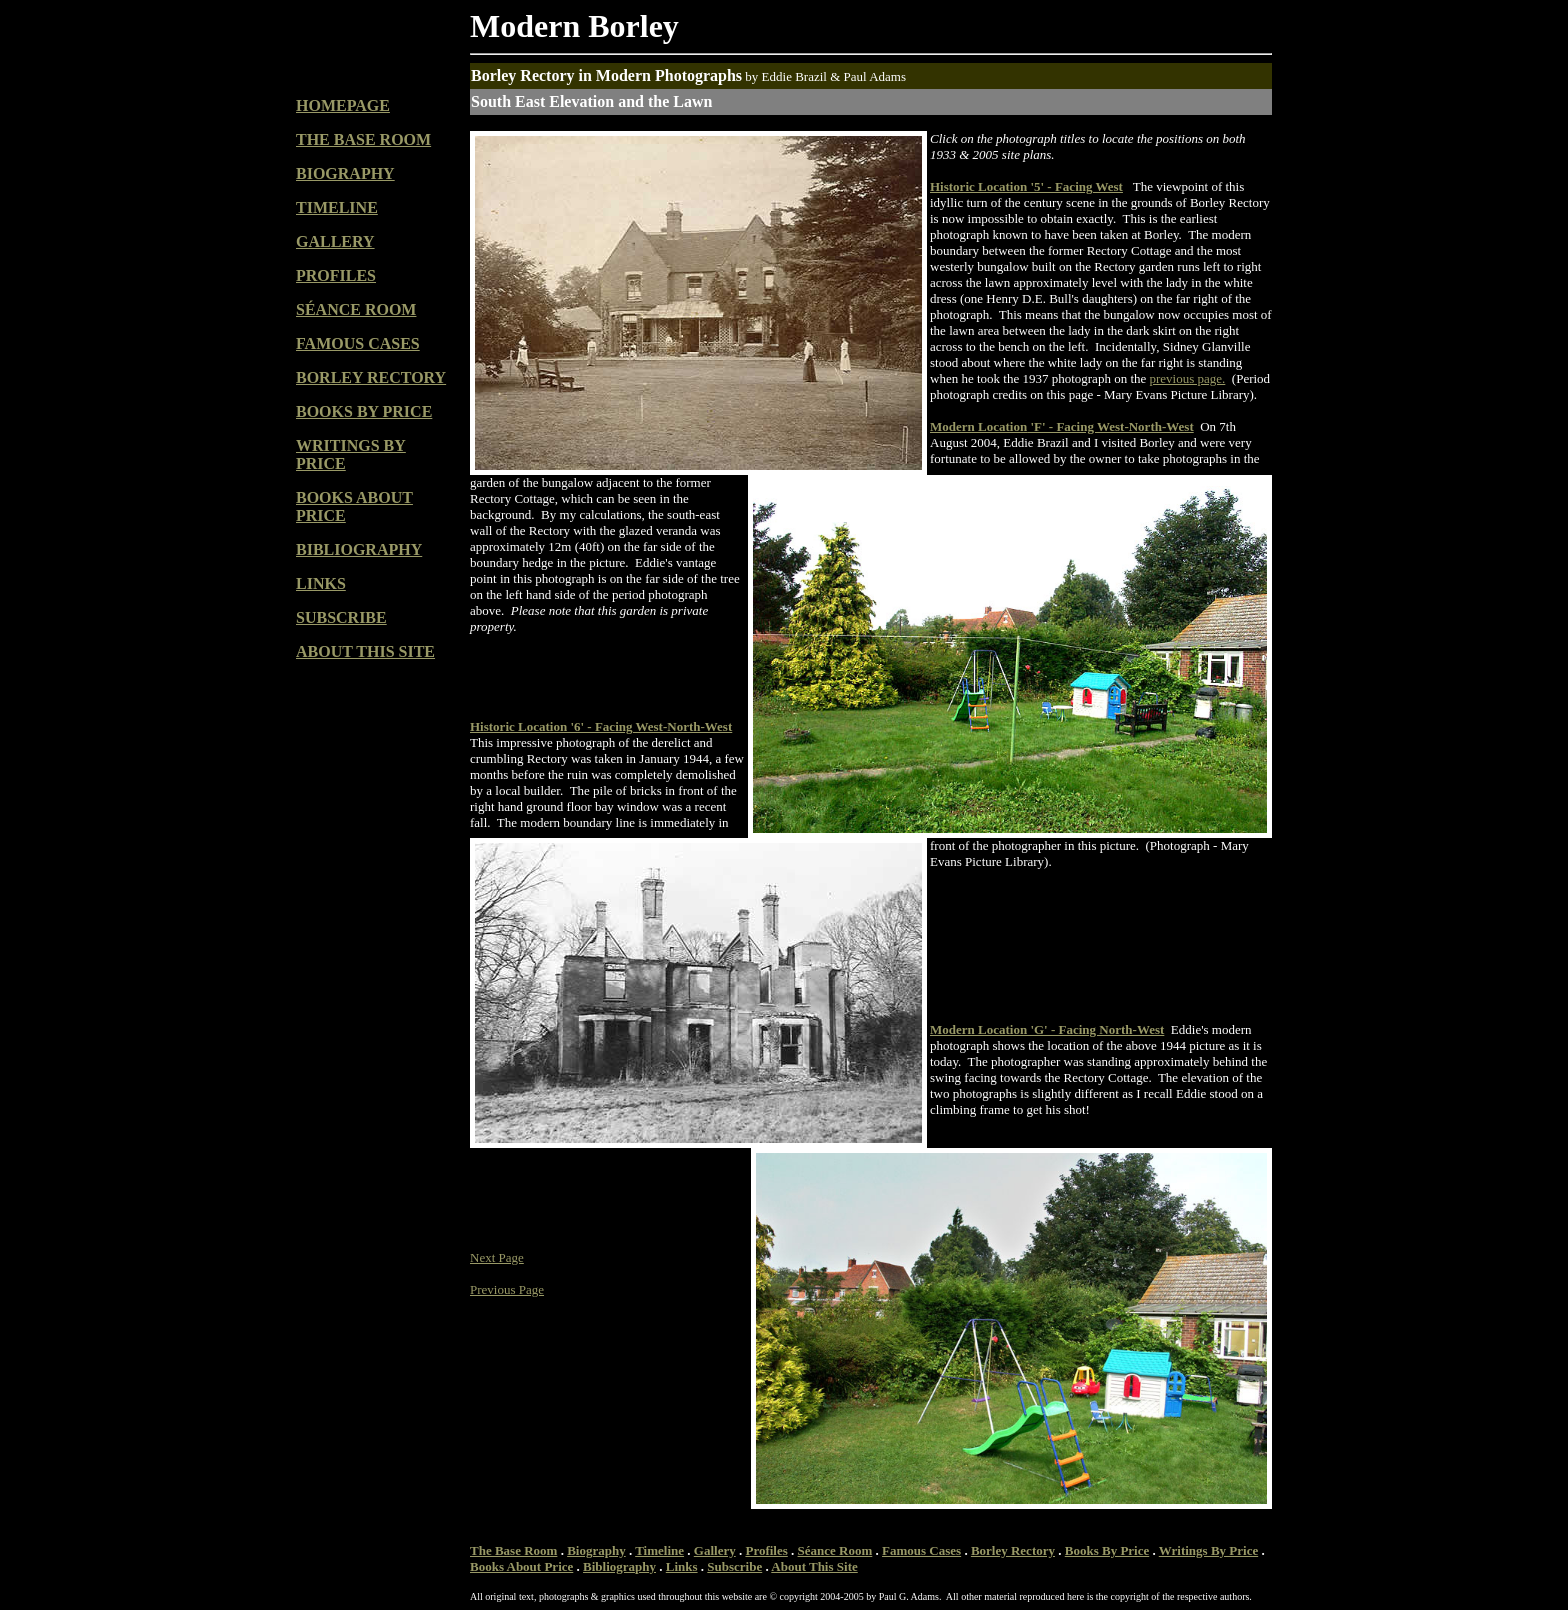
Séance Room (835, 1550)
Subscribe (734, 1566)
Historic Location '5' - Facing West (1026, 186)
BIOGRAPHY (345, 173)
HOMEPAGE (343, 105)
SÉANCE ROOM (356, 309)
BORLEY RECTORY (371, 377)
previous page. (1188, 378)
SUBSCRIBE (341, 617)
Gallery (715, 1550)
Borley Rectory (1013, 1550)
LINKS (321, 583)
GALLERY (335, 241)
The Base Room (513, 1550)
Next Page (497, 1257)
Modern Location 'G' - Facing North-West (1047, 1029)
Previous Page (507, 1289)
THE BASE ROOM (363, 139)
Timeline (659, 1550)
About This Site (814, 1566)
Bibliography (619, 1566)
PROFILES (336, 275)
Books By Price (1107, 1550)
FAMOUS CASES (358, 343)
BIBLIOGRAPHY (359, 549)
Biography (596, 1550)
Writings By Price (1208, 1550)
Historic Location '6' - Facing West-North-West (601, 726)
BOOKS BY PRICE (364, 411)
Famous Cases (921, 1550)
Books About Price (521, 1566)
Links (682, 1566)
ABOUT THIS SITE (365, 651)
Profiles (766, 1550)
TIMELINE (337, 207)
